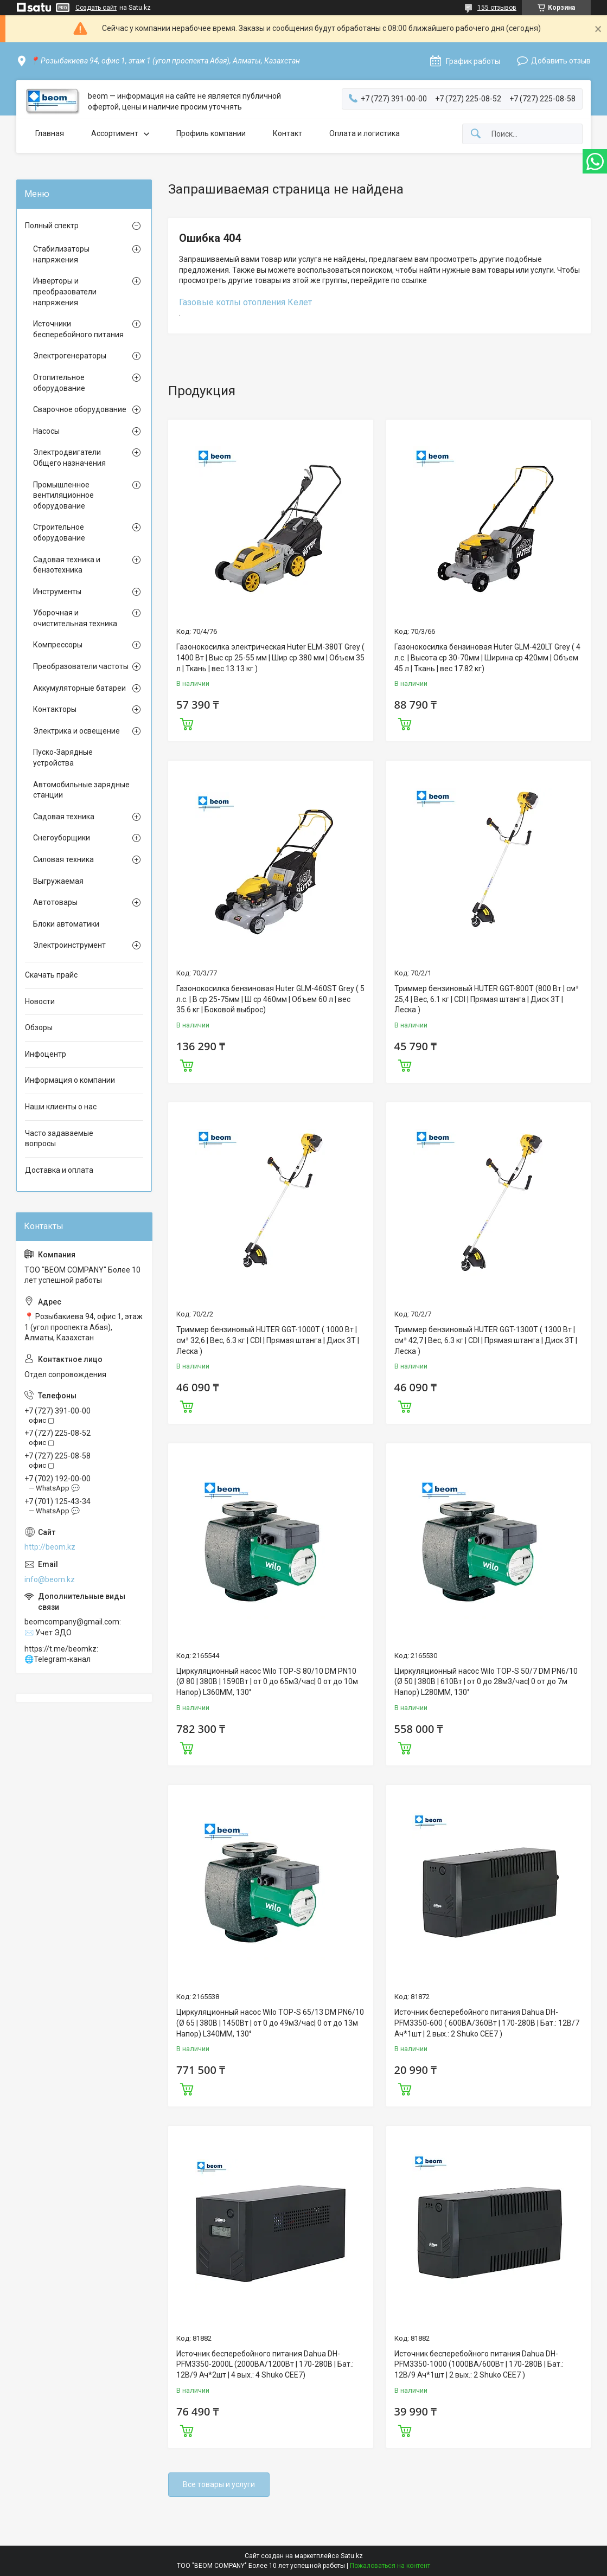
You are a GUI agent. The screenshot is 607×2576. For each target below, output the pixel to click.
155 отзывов (496, 7)
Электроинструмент (69, 945)
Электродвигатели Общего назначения (69, 457)
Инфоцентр (45, 1054)
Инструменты (57, 591)
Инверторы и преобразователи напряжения (65, 291)
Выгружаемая (58, 881)
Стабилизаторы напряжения (61, 254)
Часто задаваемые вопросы (59, 1138)
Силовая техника (63, 859)
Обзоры (39, 1027)
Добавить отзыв (561, 60)
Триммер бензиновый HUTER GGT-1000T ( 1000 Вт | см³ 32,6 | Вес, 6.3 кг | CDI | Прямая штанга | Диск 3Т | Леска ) (267, 1340)
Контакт (287, 133)
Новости (40, 1001)
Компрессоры (57, 644)
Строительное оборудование (59, 532)
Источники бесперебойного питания (78, 329)
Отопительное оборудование (59, 383)
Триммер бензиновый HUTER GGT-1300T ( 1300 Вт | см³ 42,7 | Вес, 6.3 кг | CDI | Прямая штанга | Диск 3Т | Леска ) (485, 1340)
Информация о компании (70, 1080)
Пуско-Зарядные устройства (63, 757)
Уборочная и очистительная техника (75, 618)
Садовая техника (63, 816)
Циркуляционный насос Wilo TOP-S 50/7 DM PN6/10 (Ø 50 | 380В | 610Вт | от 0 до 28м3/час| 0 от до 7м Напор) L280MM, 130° (486, 1682)
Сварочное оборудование (79, 409)
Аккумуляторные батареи (79, 688)
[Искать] (475, 134)
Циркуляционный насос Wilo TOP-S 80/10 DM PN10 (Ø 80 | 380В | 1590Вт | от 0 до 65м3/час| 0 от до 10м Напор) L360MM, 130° (267, 1682)
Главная (49, 133)
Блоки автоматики (66, 924)
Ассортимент (114, 133)
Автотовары (55, 902)
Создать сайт (96, 7)
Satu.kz (352, 2556)
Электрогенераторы (69, 355)
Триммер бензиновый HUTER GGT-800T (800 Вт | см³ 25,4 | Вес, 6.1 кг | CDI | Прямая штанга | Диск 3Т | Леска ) (486, 999)
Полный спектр (52, 225)
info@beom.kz (49, 1579)
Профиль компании (211, 133)
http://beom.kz (49, 1547)
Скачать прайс (51, 975)
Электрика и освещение (76, 731)
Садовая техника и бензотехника (66, 565)
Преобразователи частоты (81, 666)
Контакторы (54, 709)
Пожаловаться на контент (390, 2565)
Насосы (46, 431)
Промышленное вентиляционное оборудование (63, 495)
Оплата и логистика (364, 133)
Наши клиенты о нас (61, 1106)
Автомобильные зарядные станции (81, 790)
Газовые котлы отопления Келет (245, 302)
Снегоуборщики (61, 837)
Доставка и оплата (59, 1170)
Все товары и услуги (219, 2484)
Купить (186, 722)
